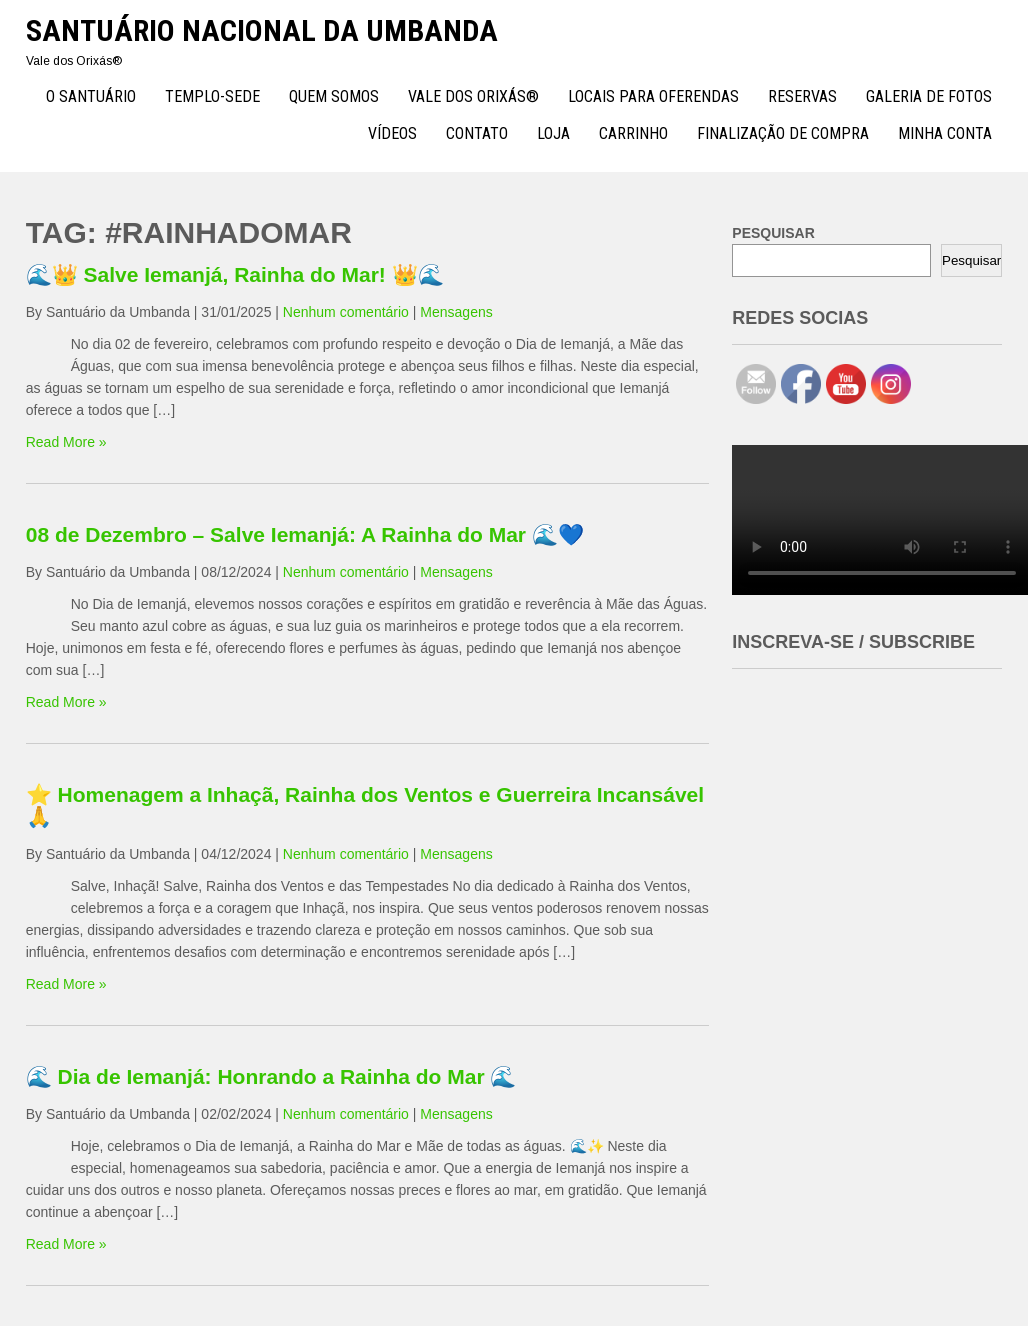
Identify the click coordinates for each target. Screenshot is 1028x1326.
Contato (477, 133)
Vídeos (392, 133)
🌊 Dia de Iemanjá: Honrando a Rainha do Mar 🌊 (271, 1076)
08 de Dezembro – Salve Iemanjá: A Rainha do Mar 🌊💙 (305, 534)
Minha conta (945, 133)
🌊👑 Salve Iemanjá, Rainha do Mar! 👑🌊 (235, 274)
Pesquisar (971, 260)
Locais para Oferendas (653, 96)
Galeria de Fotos (929, 96)
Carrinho (633, 133)
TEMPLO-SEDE (212, 96)
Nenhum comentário (346, 312)
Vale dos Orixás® (473, 96)
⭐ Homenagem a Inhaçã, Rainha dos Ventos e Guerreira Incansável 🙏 (365, 805)
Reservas (802, 96)
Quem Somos (334, 96)
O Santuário (91, 96)
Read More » (66, 442)
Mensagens (456, 312)
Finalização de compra (783, 133)
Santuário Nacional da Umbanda (262, 30)
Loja (553, 133)
